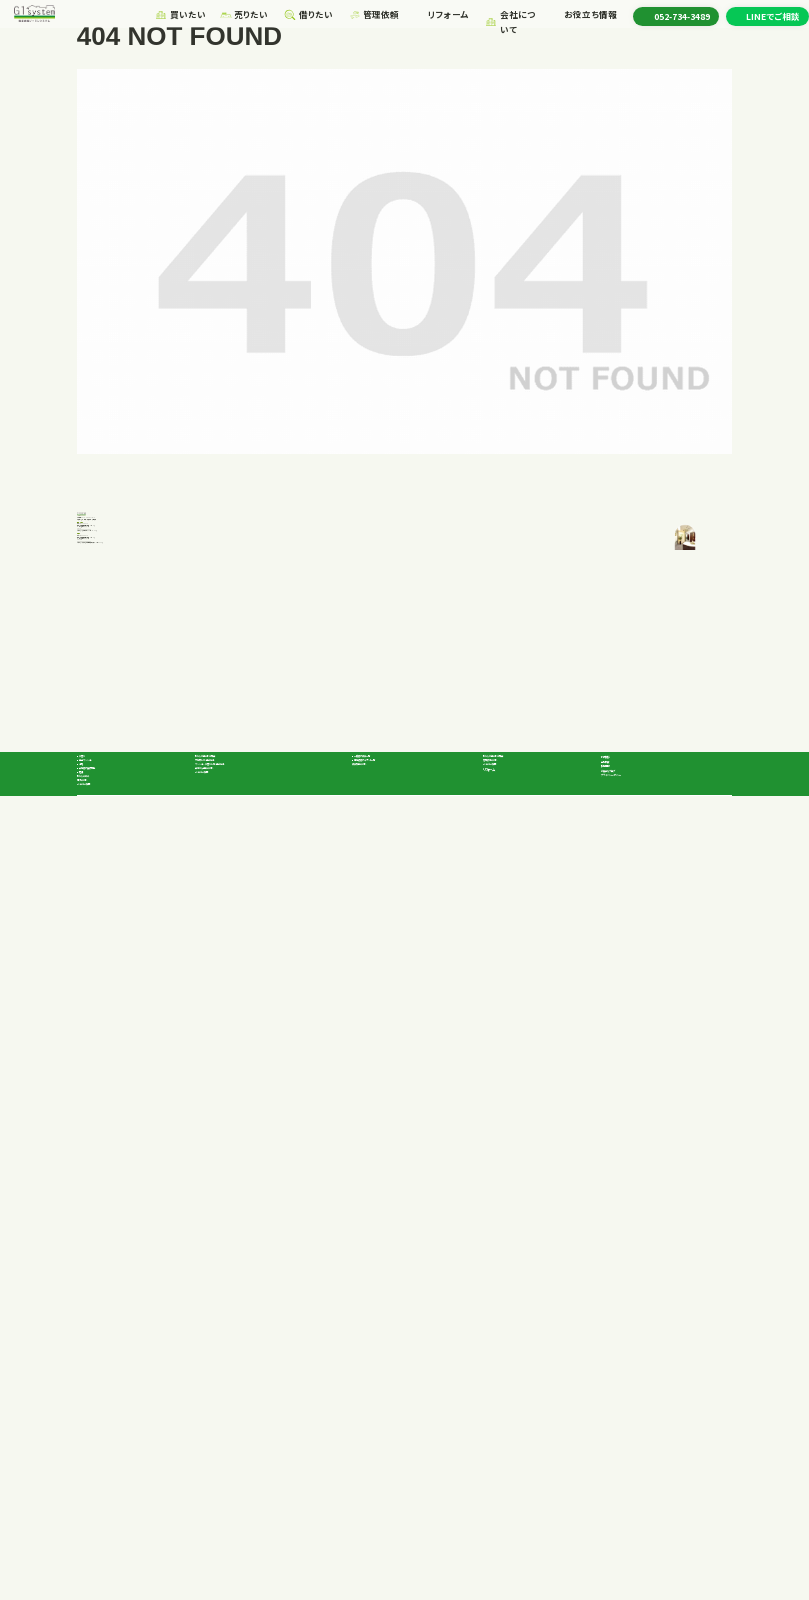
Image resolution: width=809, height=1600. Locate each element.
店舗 (97, 1451)
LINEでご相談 (773, 18)
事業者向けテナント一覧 (411, 1400)
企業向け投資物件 (124, 1434)
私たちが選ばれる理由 (239, 1365)
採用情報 (621, 1403)
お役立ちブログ (634, 1451)
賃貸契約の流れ (383, 1419)
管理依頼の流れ (514, 1384)
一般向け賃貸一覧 (400, 1383)
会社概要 (621, 1384)
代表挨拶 (621, 1365)
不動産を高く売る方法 (237, 1384)
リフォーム (437, 17)
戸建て (101, 1383)
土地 (97, 1417)
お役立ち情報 (585, 17)
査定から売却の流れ (235, 1422)
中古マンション (116, 1400)
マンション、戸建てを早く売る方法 (259, 1403)
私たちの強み (103, 1470)
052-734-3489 (126, 811)
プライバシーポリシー (647, 1470)
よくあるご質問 (105, 1508)
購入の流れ (99, 1489)
